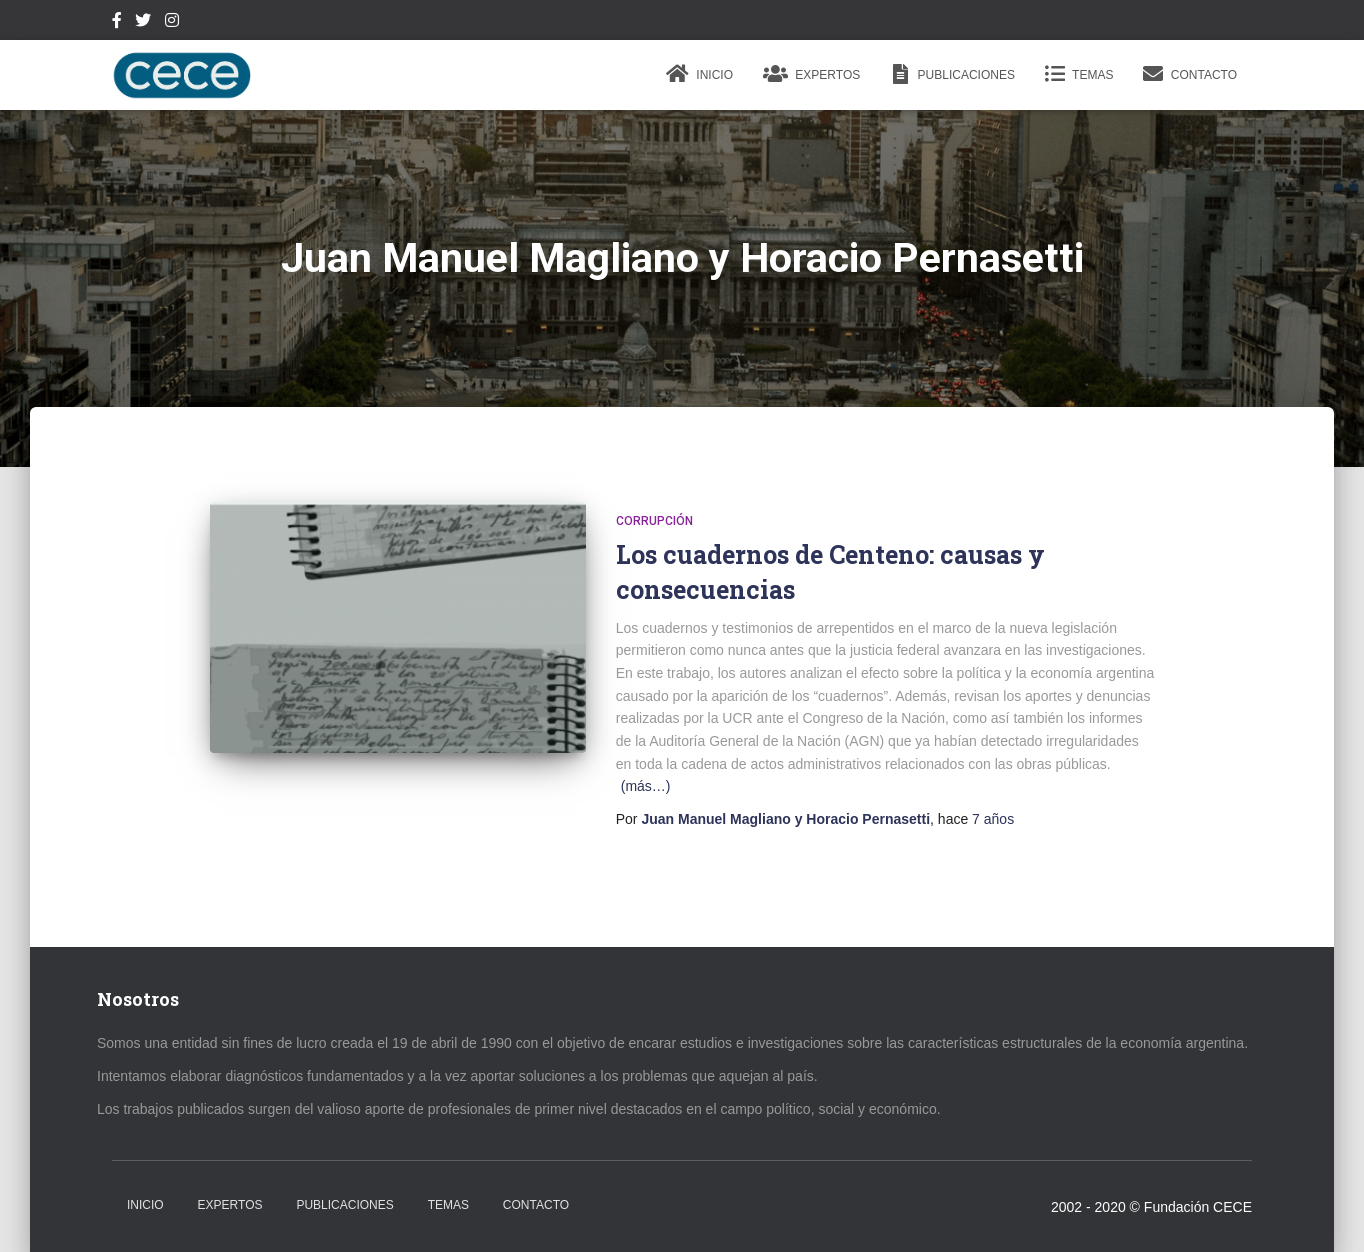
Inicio (699, 74)
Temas (1079, 74)
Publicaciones (952, 74)
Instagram (172, 23)
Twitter (143, 23)
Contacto (1190, 74)
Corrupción (654, 521)
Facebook (117, 23)
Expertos (811, 74)
